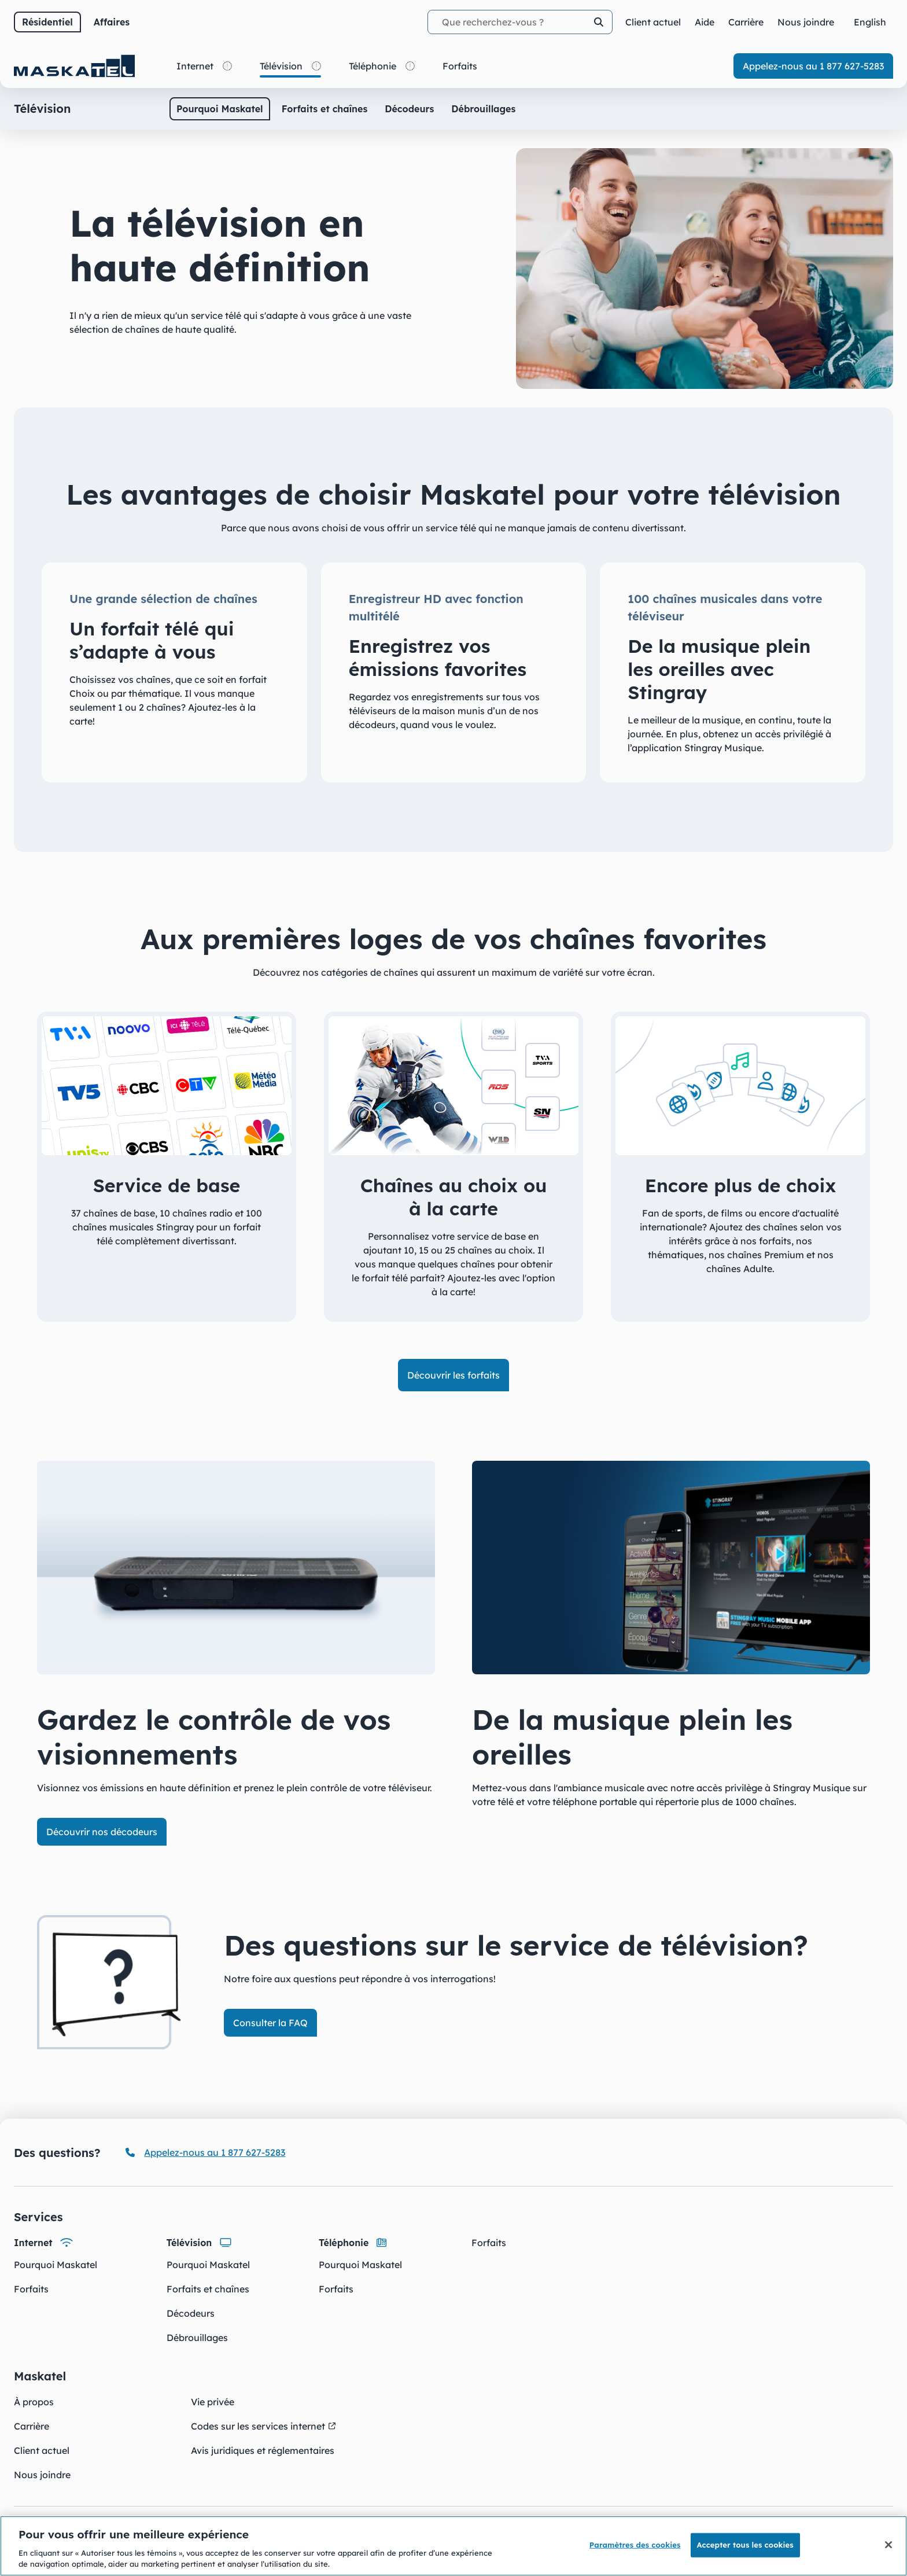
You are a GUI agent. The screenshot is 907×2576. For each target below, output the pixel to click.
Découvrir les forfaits (453, 1375)
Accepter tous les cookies (745, 2545)
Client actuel (41, 2450)
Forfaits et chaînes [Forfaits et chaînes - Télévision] (208, 2289)
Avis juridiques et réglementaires (262, 2450)
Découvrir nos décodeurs (101, 1832)
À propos (34, 2402)
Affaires (112, 22)
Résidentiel (47, 22)
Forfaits (488, 2242)
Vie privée (212, 2402)
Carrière (31, 2426)
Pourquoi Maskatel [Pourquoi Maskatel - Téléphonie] (360, 2264)
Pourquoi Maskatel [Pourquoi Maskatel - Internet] (55, 2264)
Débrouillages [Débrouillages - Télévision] (197, 2337)
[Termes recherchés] (520, 22)
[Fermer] (888, 2545)
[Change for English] (870, 22)
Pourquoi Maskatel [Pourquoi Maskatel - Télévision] (208, 2264)
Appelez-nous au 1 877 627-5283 (813, 66)
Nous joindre (42, 2475)
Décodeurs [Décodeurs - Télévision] (191, 2313)
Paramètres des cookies (635, 2545)
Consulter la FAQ (270, 2023)
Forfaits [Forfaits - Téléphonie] (336, 2289)
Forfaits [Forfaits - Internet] (31, 2289)
